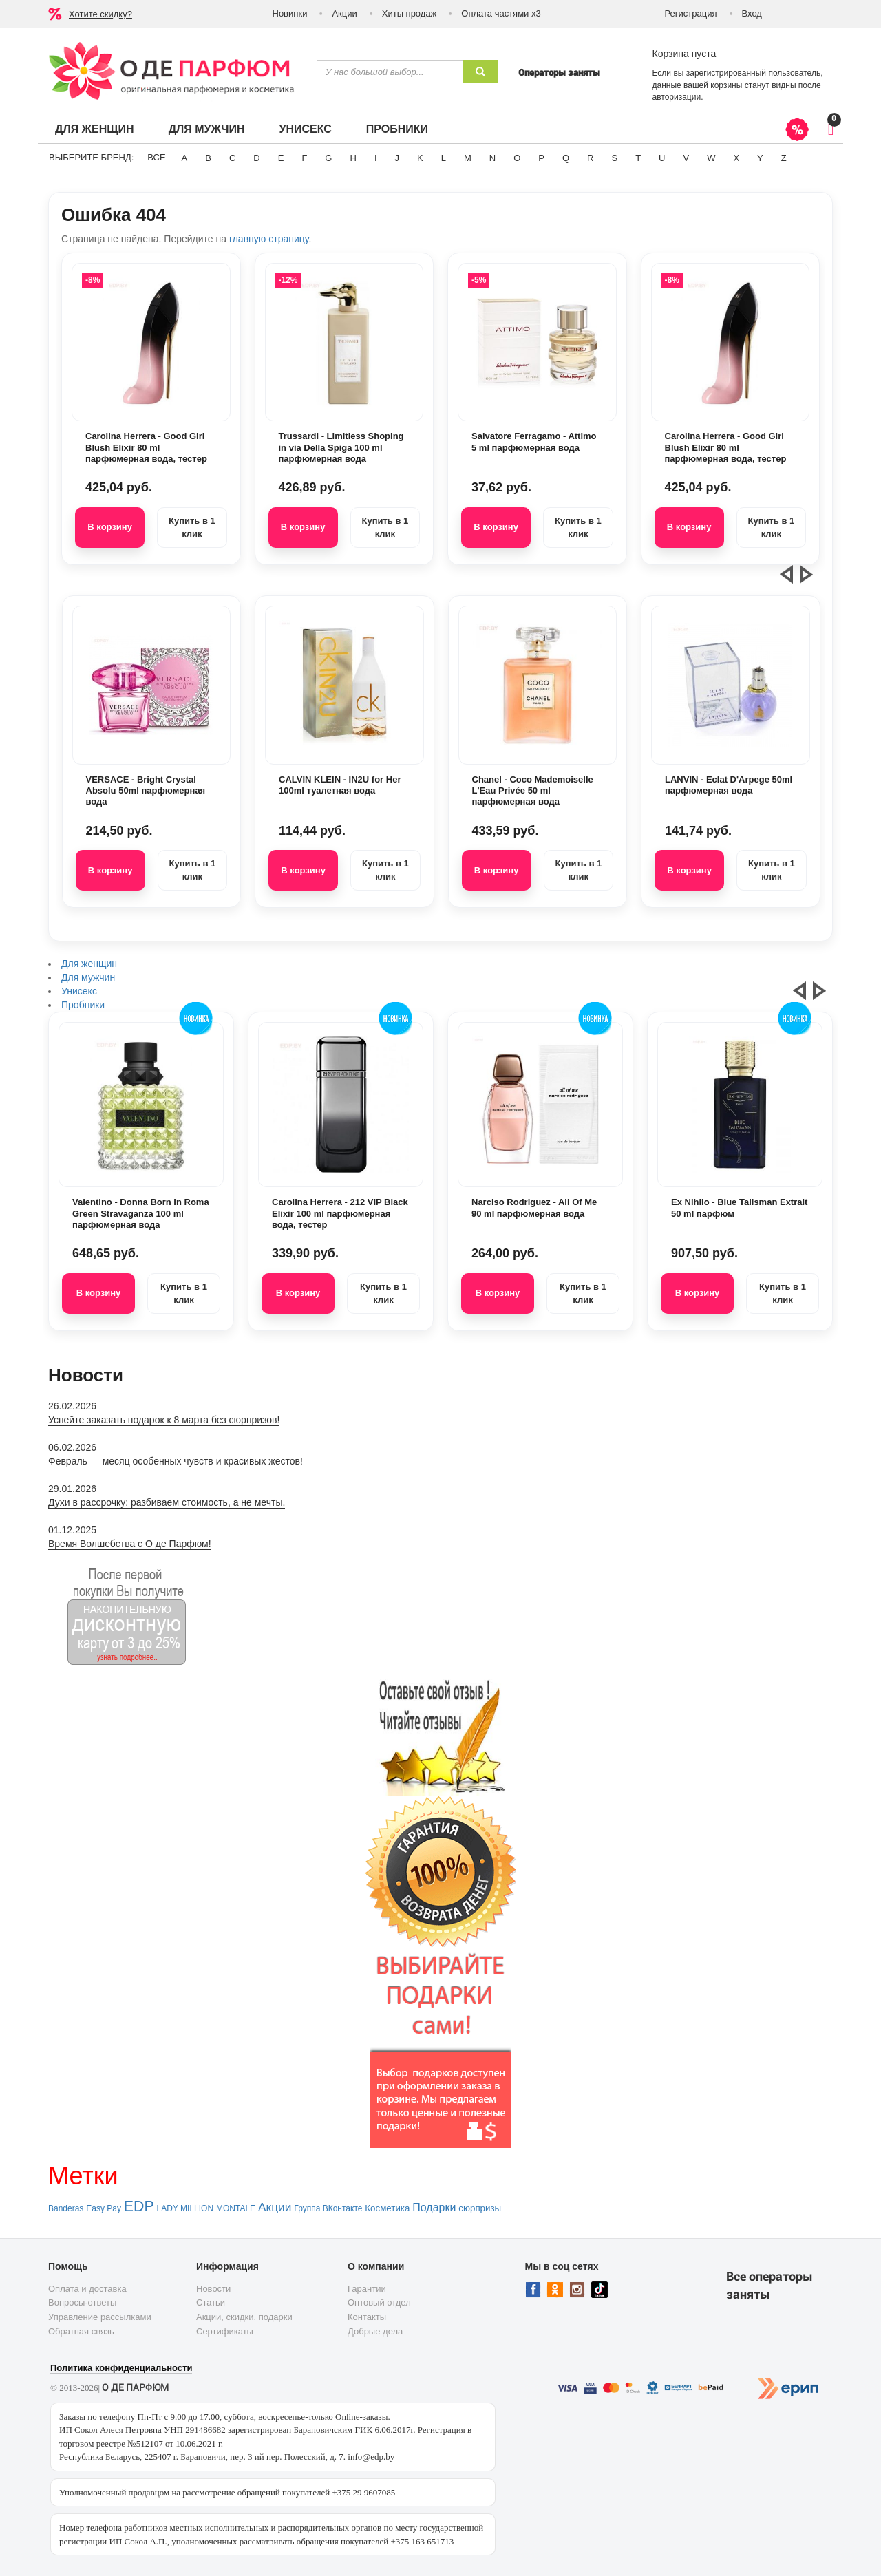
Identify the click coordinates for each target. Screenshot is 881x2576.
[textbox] (390, 71)
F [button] (304, 158)
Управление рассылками (99, 2317)
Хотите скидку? (100, 14)
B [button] (208, 158)
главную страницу (268, 238)
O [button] (516, 158)
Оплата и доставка (87, 2289)
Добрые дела (375, 2331)
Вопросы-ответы (82, 2302)
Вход (752, 13)
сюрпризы (479, 2208)
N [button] (492, 158)
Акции (344, 13)
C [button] (232, 158)
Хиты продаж (409, 13)
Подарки (434, 2207)
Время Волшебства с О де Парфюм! (129, 1543)
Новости (213, 2289)
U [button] (662, 158)
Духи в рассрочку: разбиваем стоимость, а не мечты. (166, 1502)
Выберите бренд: (91, 157)
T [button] (638, 158)
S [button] (614, 158)
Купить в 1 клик (192, 527)
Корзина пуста (684, 53)
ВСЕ (156, 157)
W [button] (711, 158)
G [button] (328, 158)
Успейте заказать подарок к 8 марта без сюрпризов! (163, 1419)
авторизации (676, 97)
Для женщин (94, 129)
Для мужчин (207, 129)
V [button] (686, 158)
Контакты (367, 2317)
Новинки (290, 13)
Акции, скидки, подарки (244, 2317)
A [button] (185, 158)
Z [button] (784, 158)
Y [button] (760, 158)
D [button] (256, 158)
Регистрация (691, 13)
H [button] (353, 158)
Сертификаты (224, 2331)
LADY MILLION (185, 2208)
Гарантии (367, 2289)
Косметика (387, 2208)
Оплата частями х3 (500, 13)
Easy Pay (103, 2208)
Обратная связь (81, 2331)
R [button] (590, 158)
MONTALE (235, 2208)
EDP (139, 2206)
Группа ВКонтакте (328, 2208)
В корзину (109, 527)
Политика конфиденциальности (121, 2368)
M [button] (467, 158)
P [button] (541, 158)
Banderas (65, 2208)
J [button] (397, 158)
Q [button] (565, 158)
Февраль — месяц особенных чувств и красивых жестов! (175, 1461)
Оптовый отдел (379, 2302)
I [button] (375, 158)
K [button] (420, 158)
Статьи (210, 2302)
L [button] (443, 158)
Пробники (397, 129)
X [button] (736, 158)
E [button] (281, 158)
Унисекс (305, 129)
